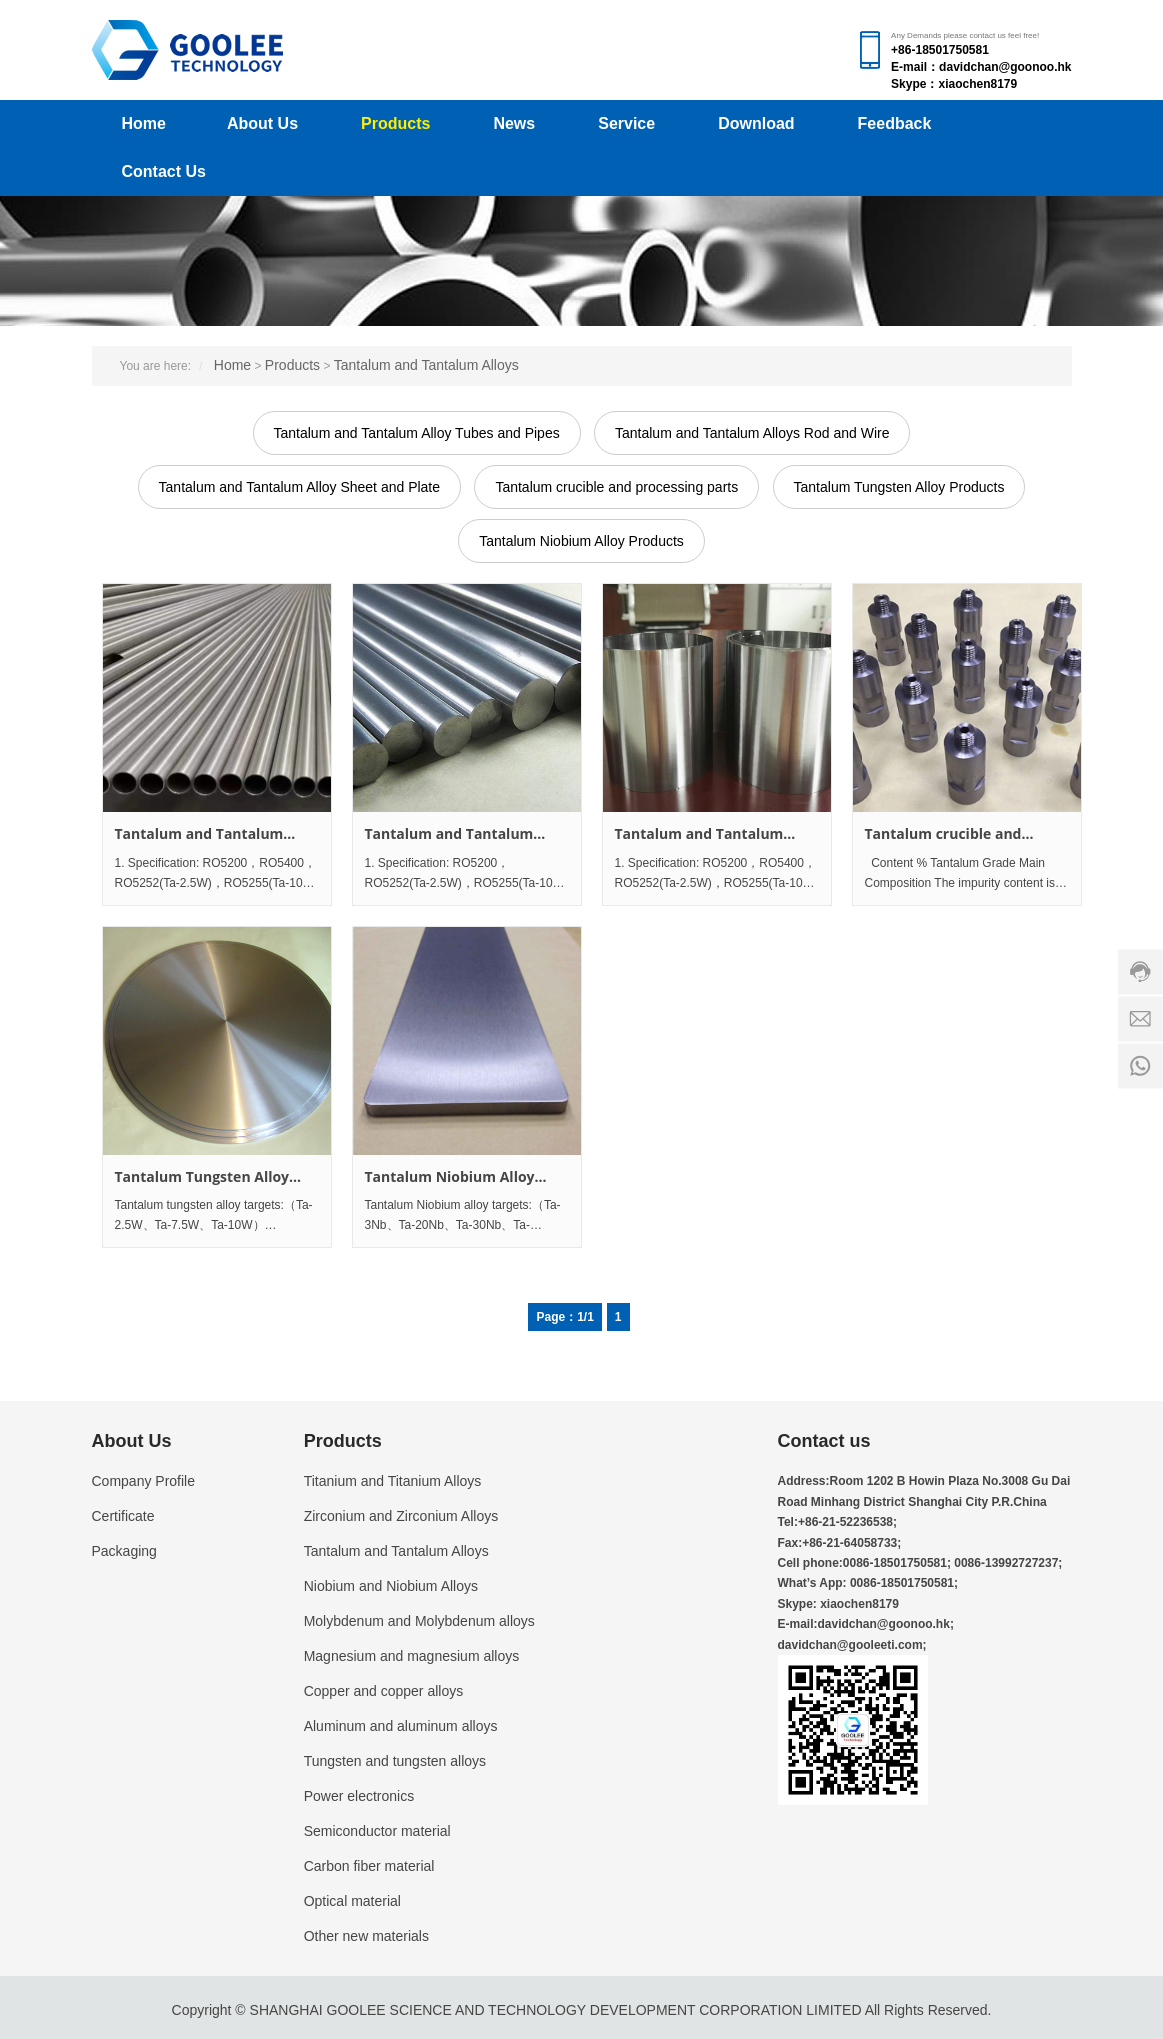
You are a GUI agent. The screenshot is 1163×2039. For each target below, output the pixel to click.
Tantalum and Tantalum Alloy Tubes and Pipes (417, 433)
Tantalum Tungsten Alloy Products (899, 487)
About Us (262, 123)
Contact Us (164, 171)
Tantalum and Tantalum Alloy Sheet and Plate (299, 487)
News (514, 123)
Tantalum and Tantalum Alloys (426, 365)
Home (144, 123)
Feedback (895, 123)
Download (756, 123)
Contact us (824, 1441)
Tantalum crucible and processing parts (616, 487)
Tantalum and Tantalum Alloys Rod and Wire (752, 433)
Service (626, 123)
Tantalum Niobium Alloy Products (581, 541)
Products (395, 123)
